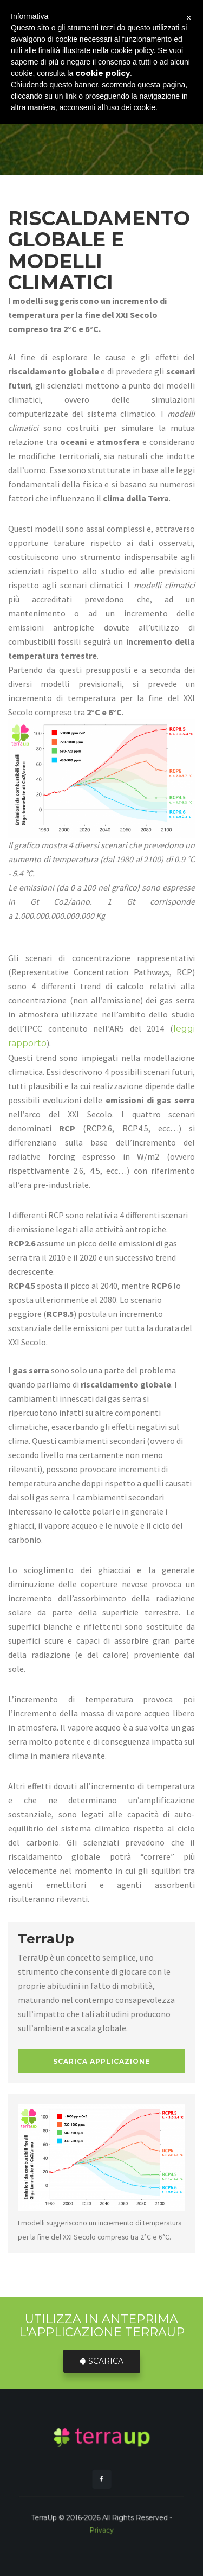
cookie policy (102, 73)
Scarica (101, 2361)
